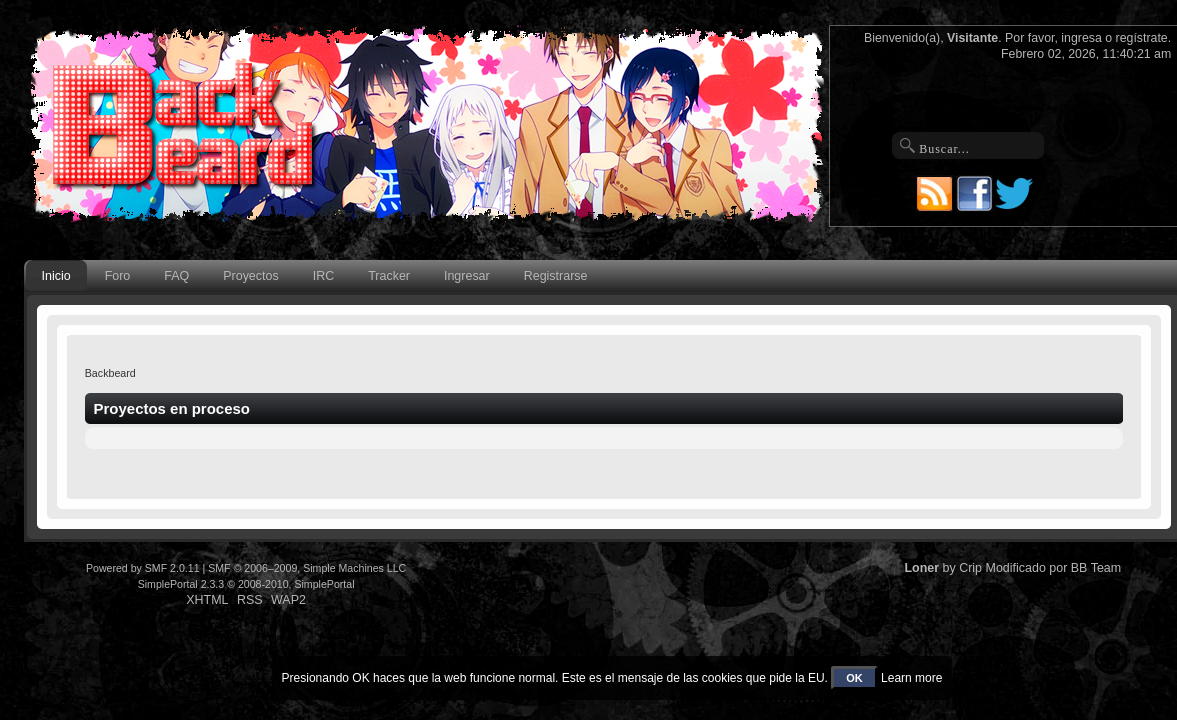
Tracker (389, 276)
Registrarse (556, 276)
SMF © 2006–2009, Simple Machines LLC (307, 568)
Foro (118, 276)
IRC (323, 276)
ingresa (1081, 38)
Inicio (56, 276)
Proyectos (250, 276)
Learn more (911, 678)
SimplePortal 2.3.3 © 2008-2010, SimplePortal (246, 584)
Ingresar (467, 276)
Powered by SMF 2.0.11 (143, 568)
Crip (970, 568)
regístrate (1142, 38)
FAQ (176, 276)
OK (854, 678)
